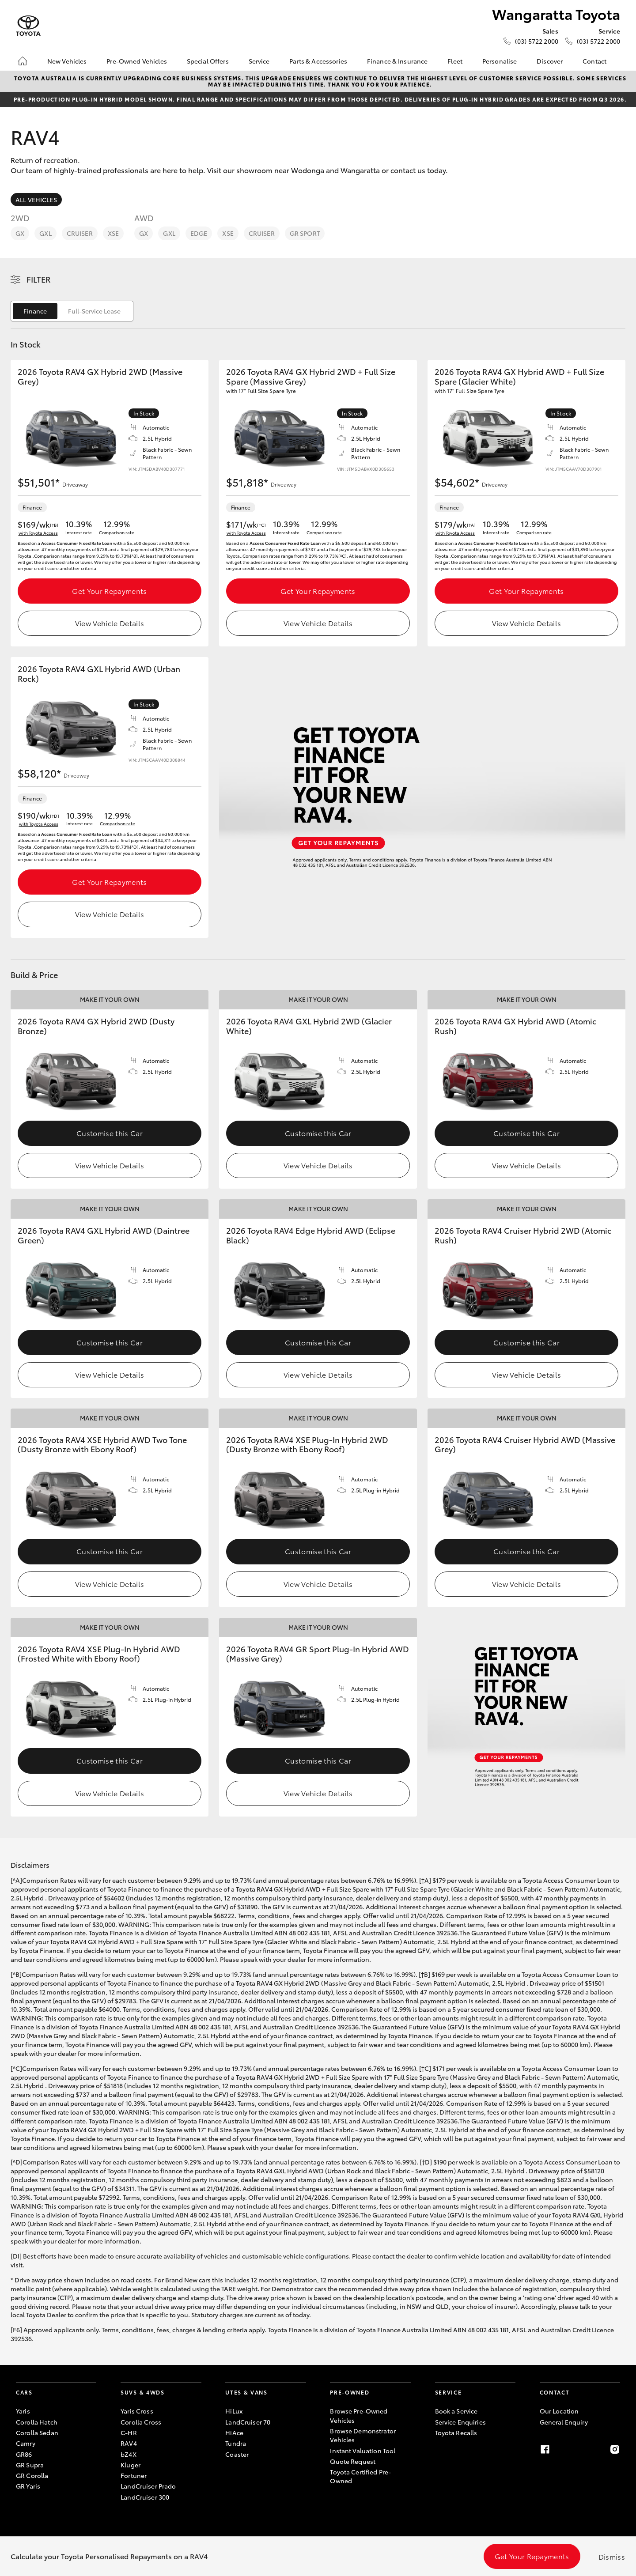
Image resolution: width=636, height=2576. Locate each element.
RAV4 (129, 2443)
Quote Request (352, 2461)
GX (19, 233)
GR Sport (305, 233)
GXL (45, 233)
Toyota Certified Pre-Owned (360, 2476)
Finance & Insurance (397, 61)
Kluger (130, 2464)
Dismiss (611, 2556)
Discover (550, 61)
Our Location (559, 2410)
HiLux (233, 2410)
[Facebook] (545, 2449)
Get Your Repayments (109, 590)
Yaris (23, 2410)
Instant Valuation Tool (362, 2450)
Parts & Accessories (318, 61)
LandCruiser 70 (247, 2421)
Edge (199, 233)
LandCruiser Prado (148, 2486)
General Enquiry (564, 2421)
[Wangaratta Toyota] (28, 25)
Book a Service (456, 2410)
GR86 (24, 2454)
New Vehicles (67, 61)
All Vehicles (36, 199)
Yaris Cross (137, 2410)
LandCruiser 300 (145, 2497)
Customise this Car (109, 1133)
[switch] (72, 311)
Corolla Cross (141, 2421)
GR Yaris (28, 2486)
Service (259, 61)
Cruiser (80, 233)
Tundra (235, 2443)
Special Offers (208, 61)
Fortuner (134, 2475)
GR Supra (30, 2464)
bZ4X (128, 2454)
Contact (594, 61)
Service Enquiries (460, 2421)
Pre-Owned (349, 2392)
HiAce (234, 2432)
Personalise (499, 61)
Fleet (454, 61)
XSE (113, 233)
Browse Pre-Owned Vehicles (358, 2415)
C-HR (129, 2432)
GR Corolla (32, 2475)
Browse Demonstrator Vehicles (363, 2435)
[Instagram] (615, 2449)
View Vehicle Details (109, 623)
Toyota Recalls (456, 2432)
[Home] (22, 61)
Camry (25, 2443)
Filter (38, 279)
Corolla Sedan (37, 2432)
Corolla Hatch (36, 2421)
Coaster (237, 2454)
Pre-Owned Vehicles (136, 61)
